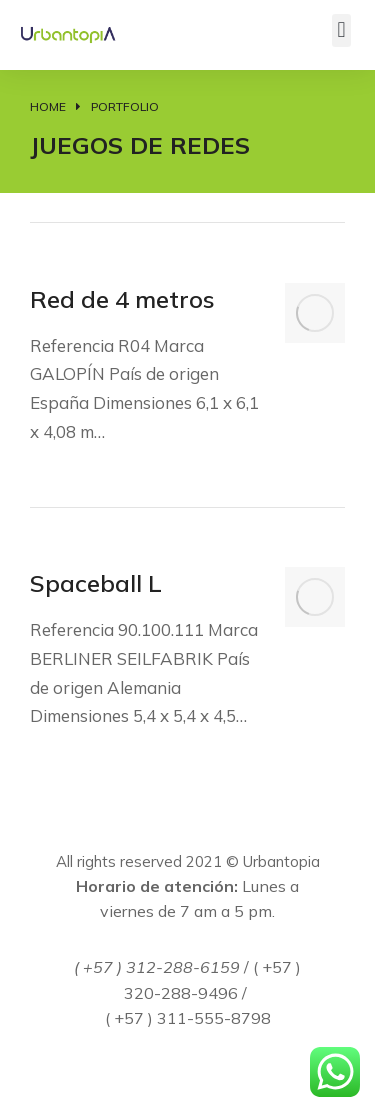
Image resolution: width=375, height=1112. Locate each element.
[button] (341, 30)
